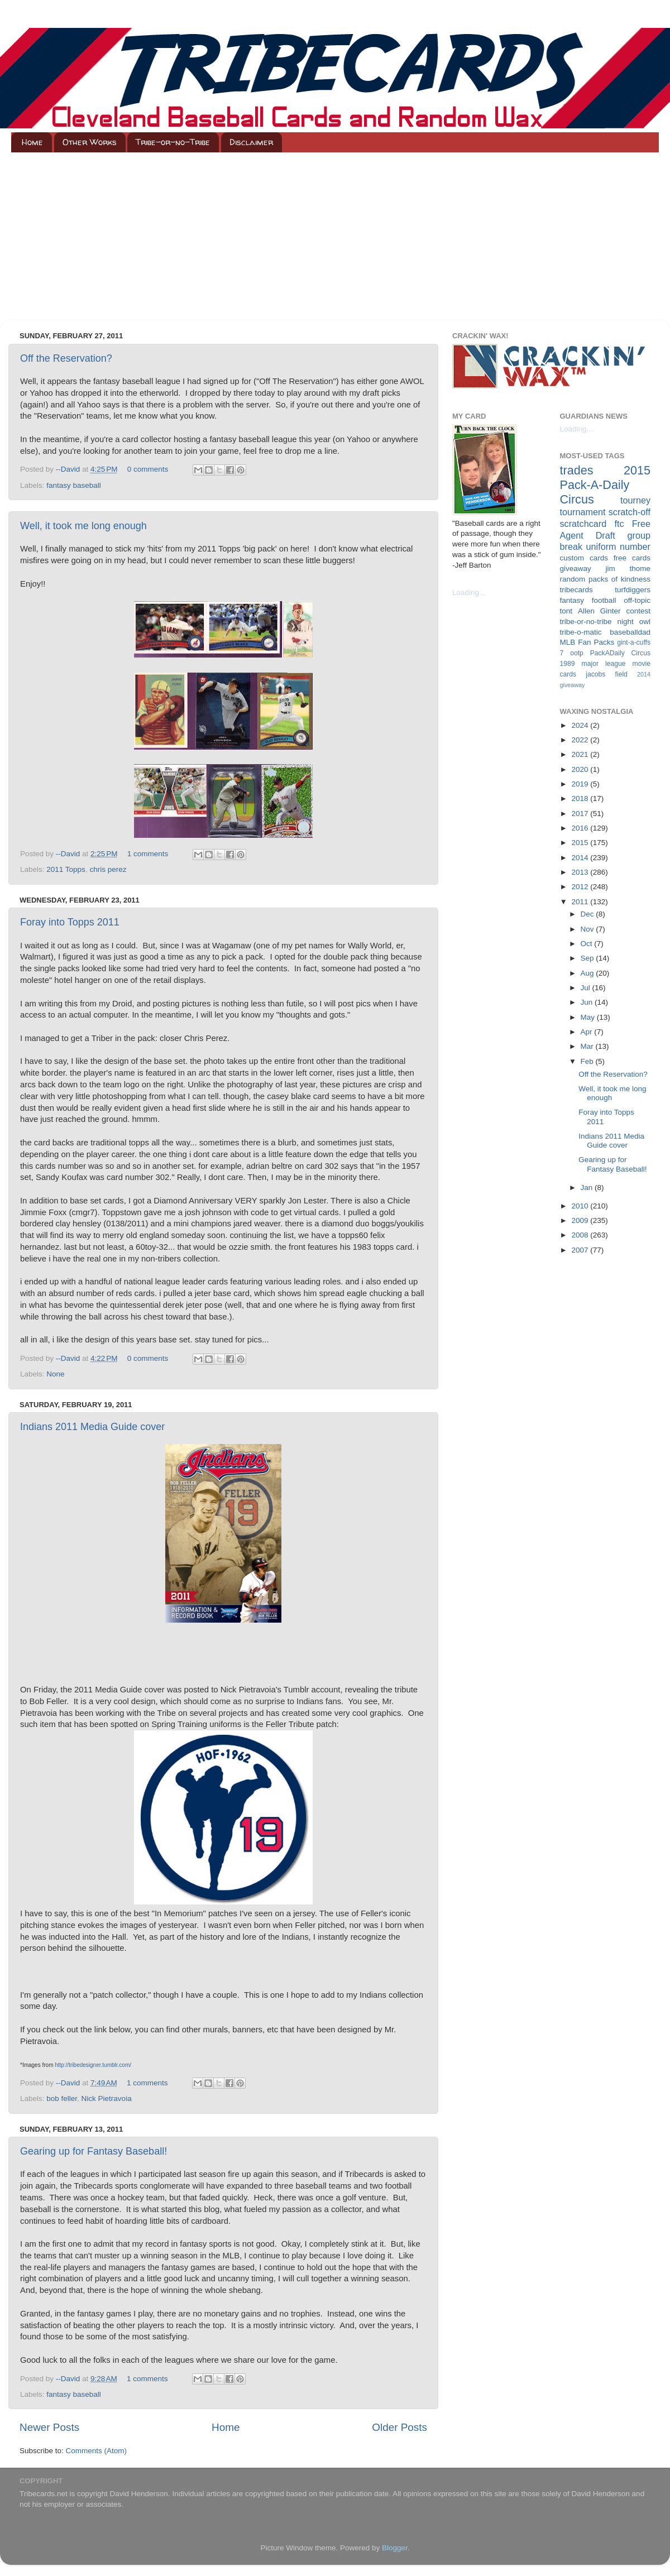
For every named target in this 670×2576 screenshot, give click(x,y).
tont (566, 611)
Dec (588, 914)
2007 (580, 1250)
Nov (588, 929)
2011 (580, 902)
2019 (580, 784)
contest (638, 611)
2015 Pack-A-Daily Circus (605, 484)
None (55, 1374)
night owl (634, 621)
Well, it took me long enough (83, 525)
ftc (619, 524)
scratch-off (629, 512)
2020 (580, 769)
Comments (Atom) (96, 2451)
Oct (588, 943)
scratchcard (583, 524)
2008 (580, 1235)
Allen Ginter (599, 611)
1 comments (148, 854)
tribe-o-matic (581, 632)
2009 (580, 1220)
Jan (588, 1187)
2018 (580, 798)
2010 (580, 1206)
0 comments (148, 469)
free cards (632, 558)
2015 (580, 842)
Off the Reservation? (66, 358)
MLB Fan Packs (587, 642)
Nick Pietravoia (107, 2098)
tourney (635, 500)
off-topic (637, 600)
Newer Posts (49, 2427)
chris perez (107, 869)
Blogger (395, 2548)
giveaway (575, 568)
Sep (588, 958)
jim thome (628, 568)
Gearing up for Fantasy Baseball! (93, 2151)
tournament (583, 512)
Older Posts (399, 2427)
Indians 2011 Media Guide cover (92, 1426)
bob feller (61, 2098)
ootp (576, 653)
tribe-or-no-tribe (586, 621)
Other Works (90, 142)
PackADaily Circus (620, 653)
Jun (588, 1002)
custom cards (584, 558)
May (589, 1017)
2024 (580, 725)
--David (69, 469)
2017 (580, 813)
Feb (588, 1061)
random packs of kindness (605, 579)
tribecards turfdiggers (605, 590)
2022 (580, 740)
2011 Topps (65, 869)
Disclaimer (251, 142)
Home (32, 142)
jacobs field (607, 674)
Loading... (468, 592)
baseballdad (630, 632)
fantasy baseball (73, 485)
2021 (580, 754)
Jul (586, 988)
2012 (580, 886)
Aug (588, 973)
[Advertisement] (335, 236)
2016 (580, 828)
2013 (580, 872)
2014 (580, 857)
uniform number (618, 546)
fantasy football (588, 600)
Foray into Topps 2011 (69, 922)
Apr (588, 1032)
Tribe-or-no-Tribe (173, 142)
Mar (588, 1046)
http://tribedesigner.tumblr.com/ (93, 2065)
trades (577, 470)
